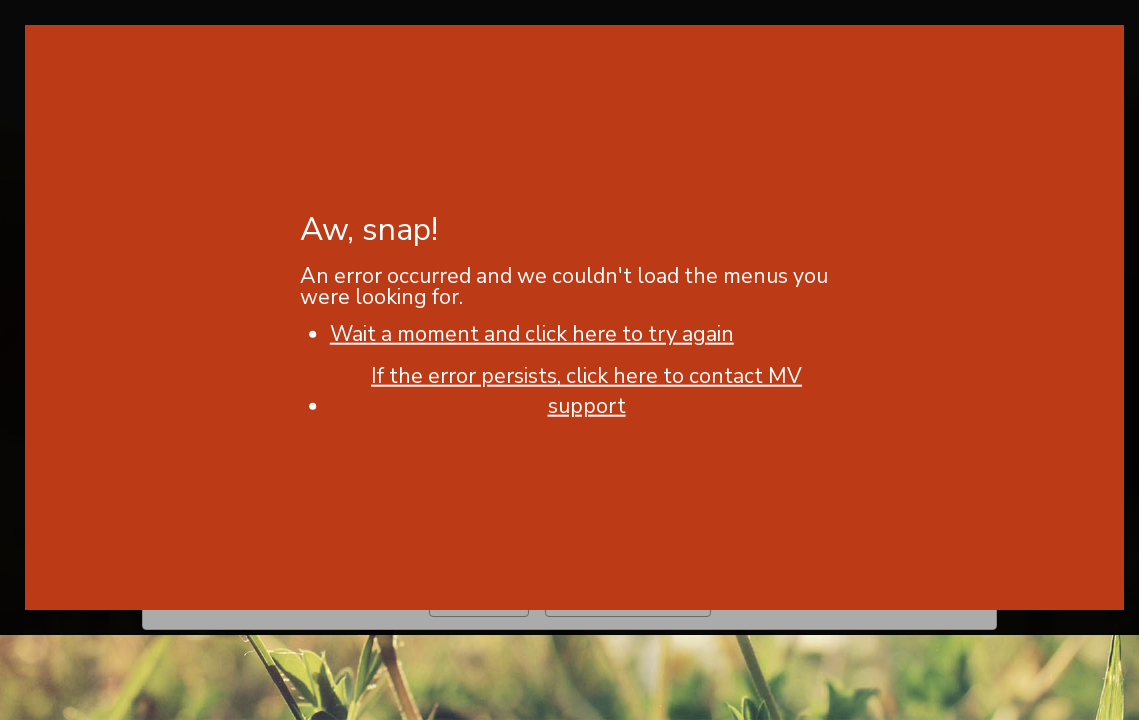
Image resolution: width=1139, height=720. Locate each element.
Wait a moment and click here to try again (532, 334)
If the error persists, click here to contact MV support (586, 391)
